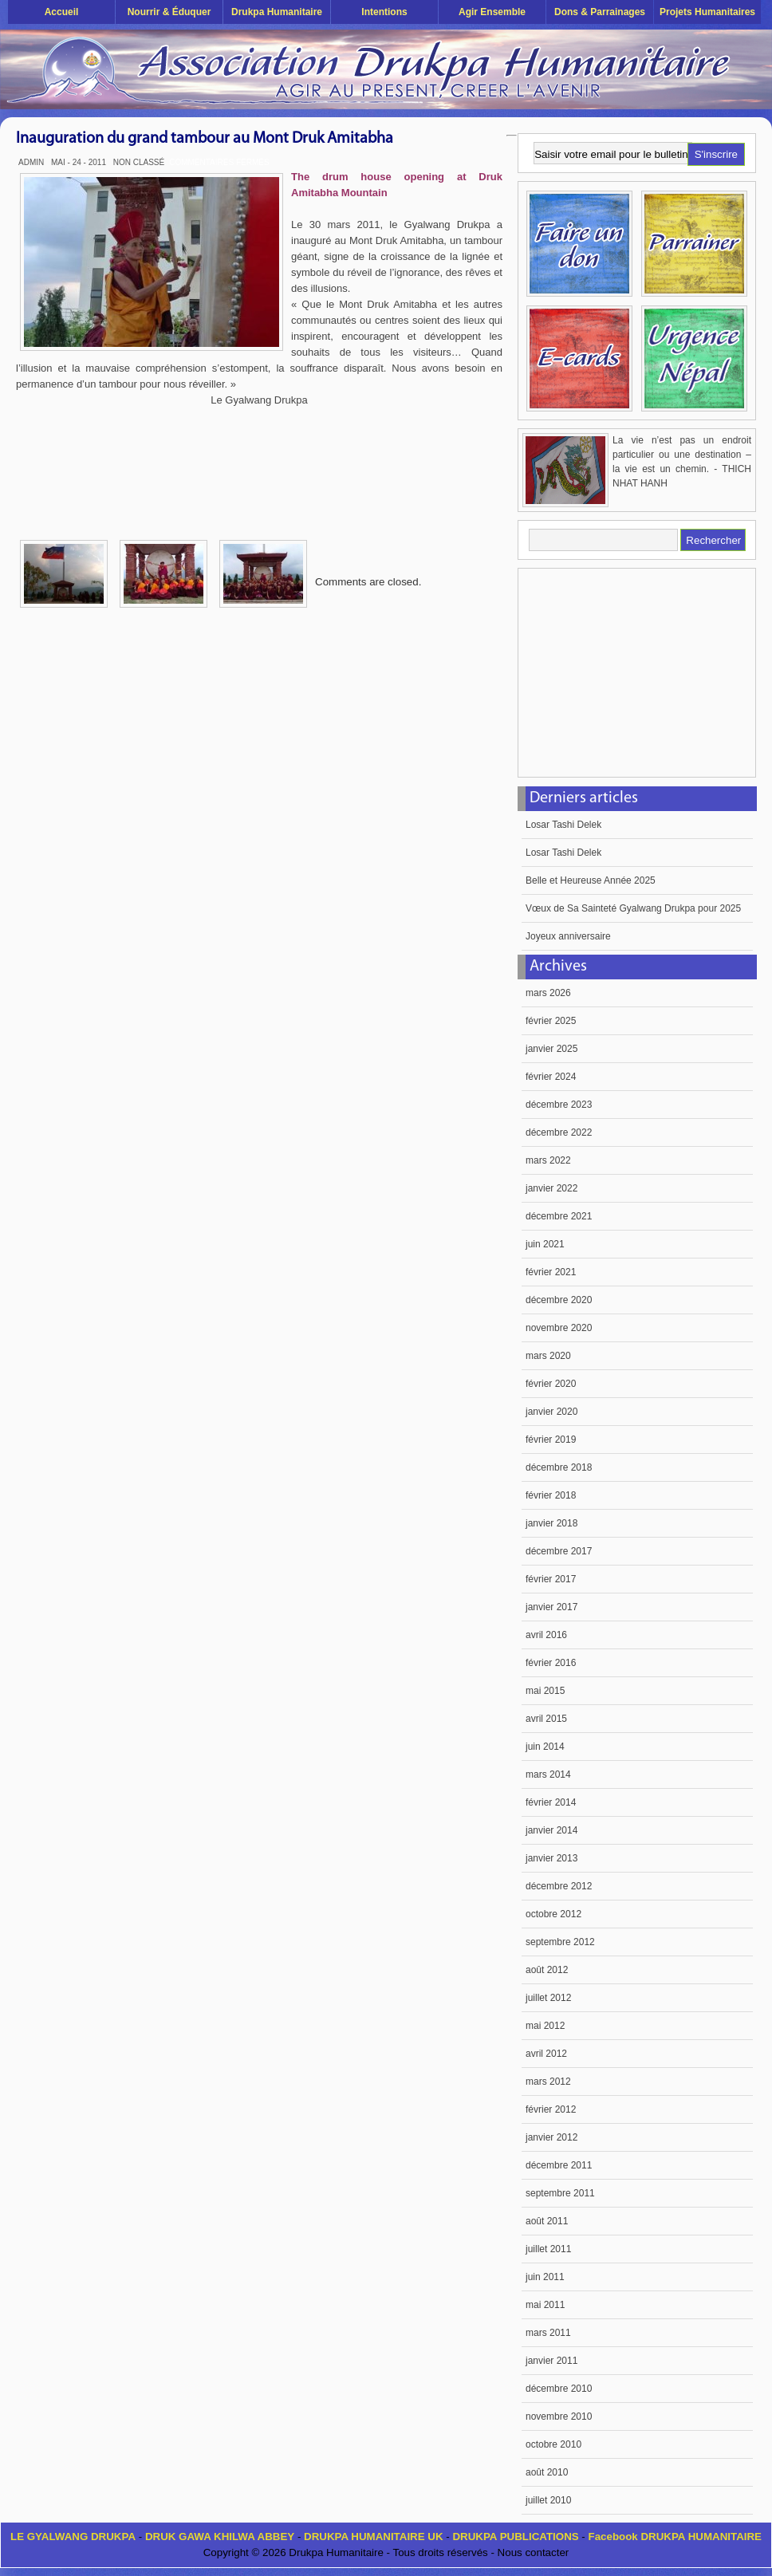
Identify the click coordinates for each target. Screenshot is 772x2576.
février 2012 (551, 2109)
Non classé (138, 162)
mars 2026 (548, 992)
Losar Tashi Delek (563, 824)
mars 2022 (548, 1160)
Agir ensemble (492, 12)
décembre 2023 (559, 1104)
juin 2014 (545, 1746)
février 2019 (551, 1439)
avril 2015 (546, 1718)
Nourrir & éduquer (169, 12)
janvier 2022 (551, 1188)
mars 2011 (548, 2332)
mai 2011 (545, 2304)
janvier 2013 (551, 1858)
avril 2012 (546, 2053)
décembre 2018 (559, 1467)
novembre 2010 (559, 2416)
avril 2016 (546, 1635)
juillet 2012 (548, 1997)
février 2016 (551, 1662)
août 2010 (547, 2472)
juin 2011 (545, 2277)
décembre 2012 (559, 1886)
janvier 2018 (551, 1523)
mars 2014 (548, 1774)
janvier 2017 (551, 1607)
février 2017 (551, 1579)
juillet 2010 (548, 2500)
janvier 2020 (551, 1411)
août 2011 (547, 2221)
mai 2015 (545, 1690)
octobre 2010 (553, 2444)
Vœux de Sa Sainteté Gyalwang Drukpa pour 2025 (633, 908)
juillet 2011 (548, 2249)
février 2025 (551, 1020)
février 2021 (551, 1272)
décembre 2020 (559, 1300)
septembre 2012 (560, 1942)
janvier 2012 (551, 2137)
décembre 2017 (559, 1551)
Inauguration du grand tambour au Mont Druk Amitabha (204, 139)
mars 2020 (548, 1355)
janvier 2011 (551, 2360)
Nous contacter (533, 2552)
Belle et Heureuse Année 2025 (591, 880)
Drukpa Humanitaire (276, 12)
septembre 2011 (560, 2193)
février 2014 (551, 1802)
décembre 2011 (559, 2165)
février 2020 (551, 1383)
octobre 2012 (553, 1914)
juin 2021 (545, 1244)
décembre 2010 (559, 2388)
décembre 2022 (559, 1132)
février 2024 (551, 1076)
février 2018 (551, 1495)
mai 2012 (545, 2025)
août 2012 (547, 1969)
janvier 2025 (551, 1048)
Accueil (62, 12)
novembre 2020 (559, 1327)
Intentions (384, 12)
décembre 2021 (559, 1216)
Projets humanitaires (707, 12)
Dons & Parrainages (599, 12)
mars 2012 (548, 2081)
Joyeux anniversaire (568, 936)
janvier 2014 (551, 1830)
